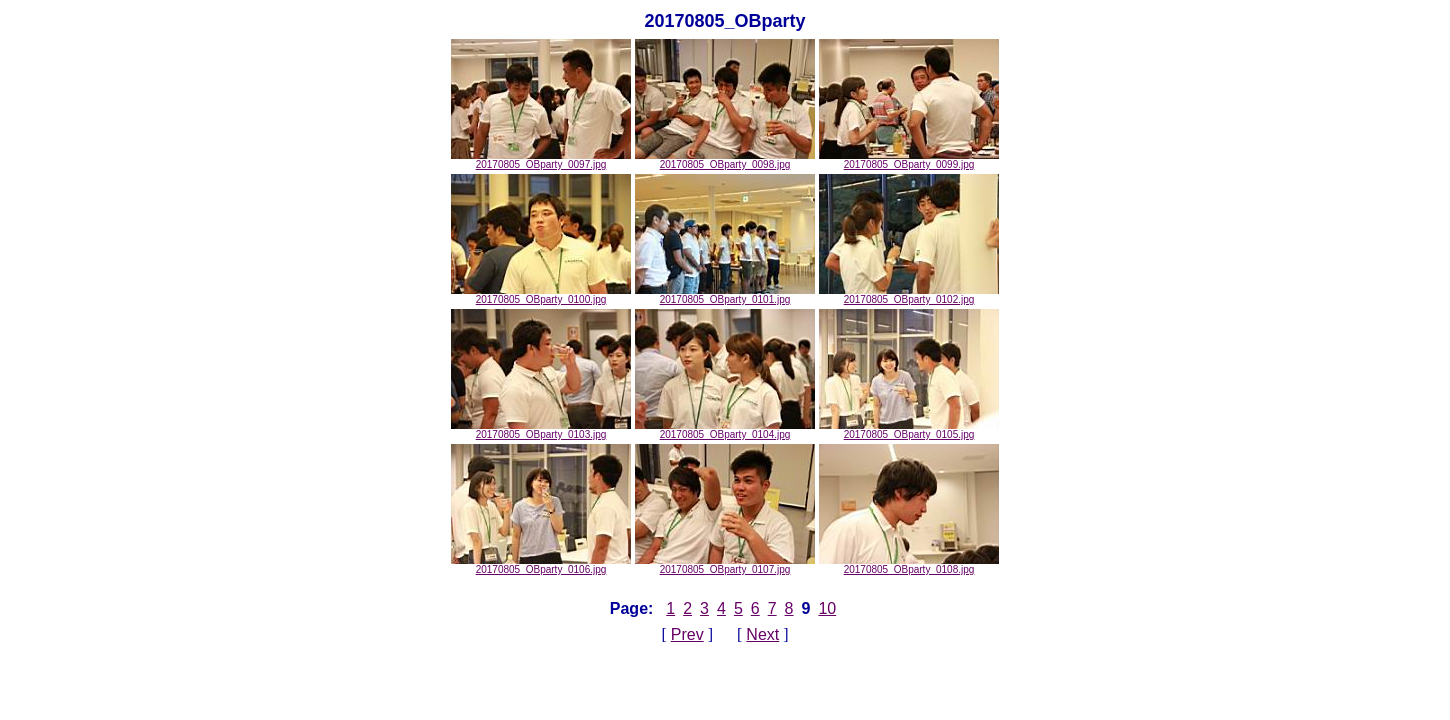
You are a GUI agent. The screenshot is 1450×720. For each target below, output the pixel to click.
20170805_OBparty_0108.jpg (909, 565)
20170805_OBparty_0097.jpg (541, 160)
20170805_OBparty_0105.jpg (909, 430)
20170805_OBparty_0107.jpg (725, 565)
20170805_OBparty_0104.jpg (725, 430)
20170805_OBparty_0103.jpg (541, 430)
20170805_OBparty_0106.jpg (541, 565)
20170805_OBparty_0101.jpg (725, 295)
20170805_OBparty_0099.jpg (909, 160)
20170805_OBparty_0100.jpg (541, 295)
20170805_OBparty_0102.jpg (909, 295)
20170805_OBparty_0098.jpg (725, 160)
